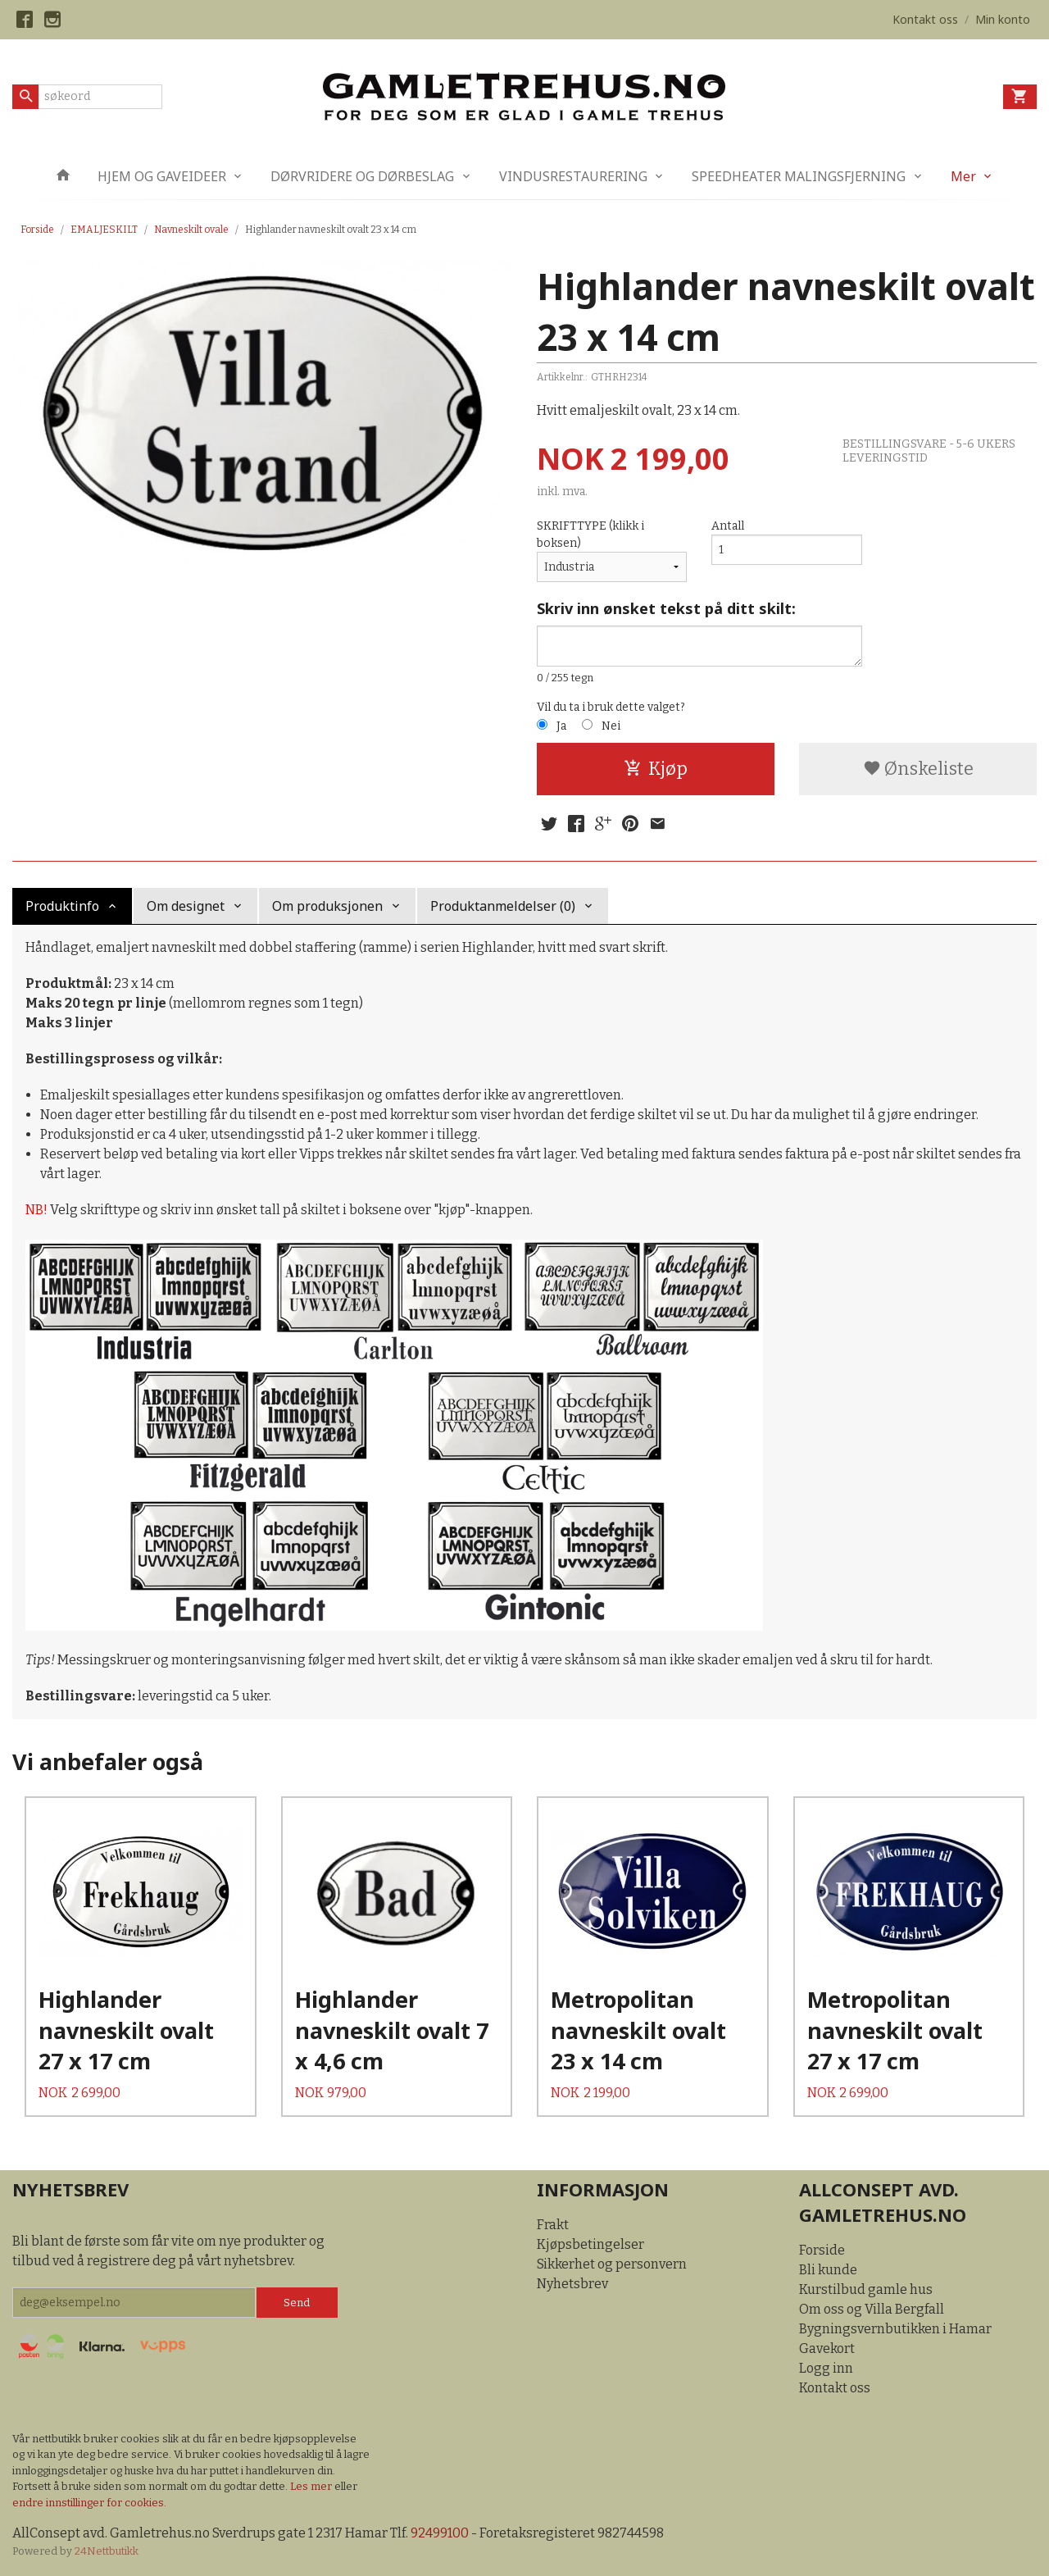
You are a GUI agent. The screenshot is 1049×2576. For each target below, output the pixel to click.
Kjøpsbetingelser (590, 2244)
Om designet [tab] (186, 906)
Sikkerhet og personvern (612, 2264)
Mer (963, 176)
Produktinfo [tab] (62, 906)
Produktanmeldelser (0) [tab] (502, 906)
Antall (727, 526)
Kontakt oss (834, 2388)
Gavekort (827, 2348)
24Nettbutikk (107, 2551)
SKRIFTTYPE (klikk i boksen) (590, 534)
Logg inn (826, 2368)
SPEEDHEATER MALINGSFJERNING (799, 176)
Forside (37, 229)
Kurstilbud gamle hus (866, 2289)
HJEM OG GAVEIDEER (162, 176)
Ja (561, 726)
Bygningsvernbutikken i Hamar (895, 2329)
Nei (611, 726)
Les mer (312, 2486)
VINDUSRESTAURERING (573, 176)
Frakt (553, 2224)
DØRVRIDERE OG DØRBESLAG (362, 176)
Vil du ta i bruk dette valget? (611, 707)
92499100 (440, 2533)
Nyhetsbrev (572, 2284)
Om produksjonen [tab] (327, 906)
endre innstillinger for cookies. (89, 2502)
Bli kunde (828, 2270)
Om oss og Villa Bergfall (871, 2309)
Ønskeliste (918, 769)
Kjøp (656, 769)
